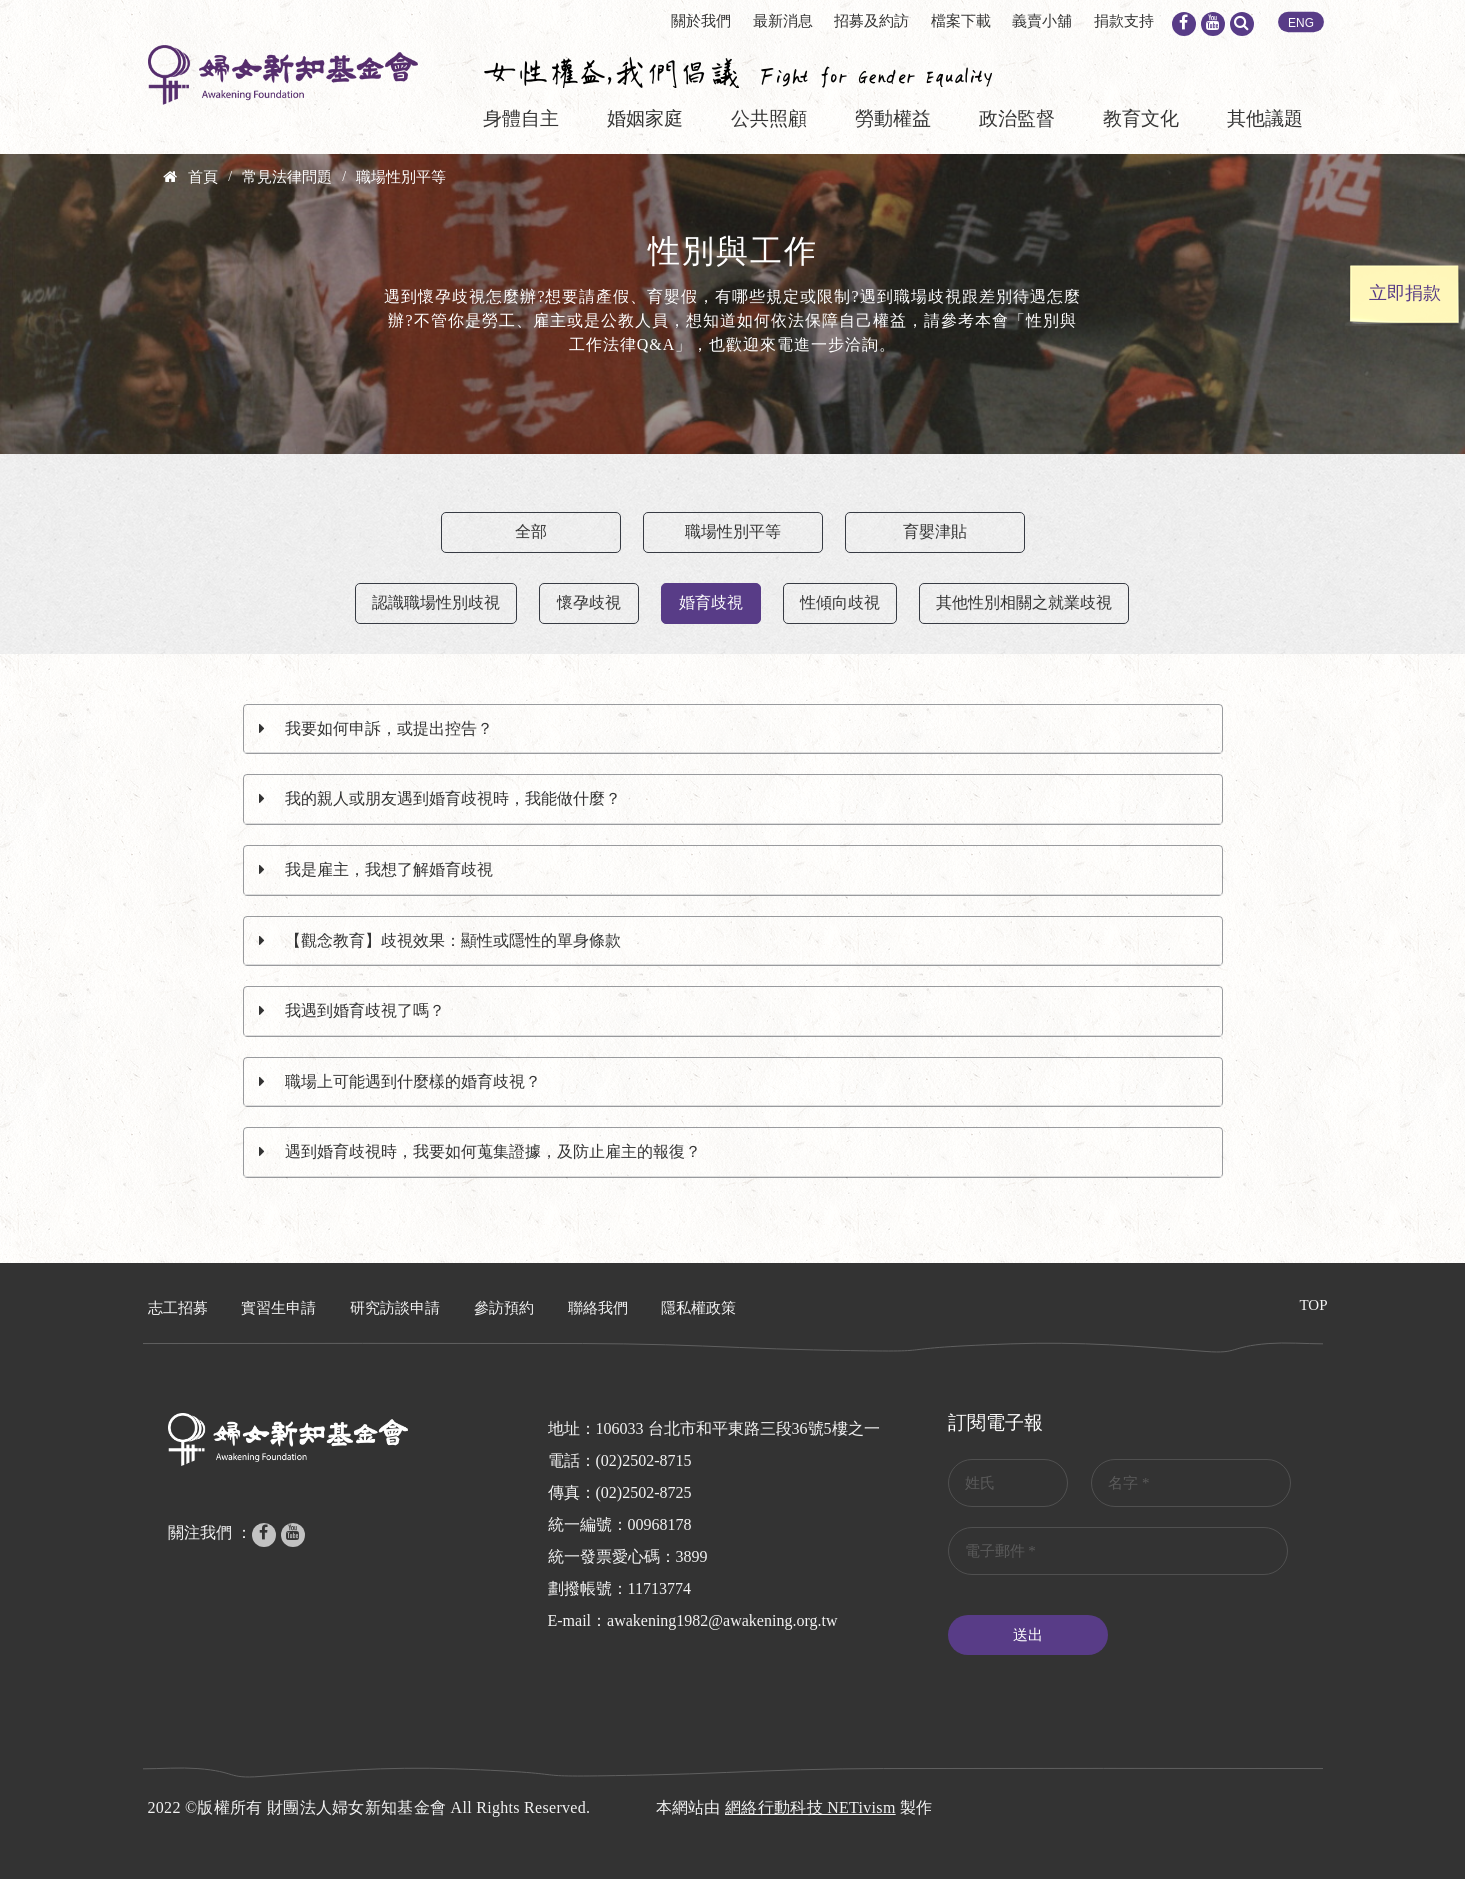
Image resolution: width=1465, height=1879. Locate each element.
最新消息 (783, 21)
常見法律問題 (287, 177)
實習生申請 (278, 1308)
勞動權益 (893, 118)
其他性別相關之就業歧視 (1024, 602)
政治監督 (1017, 118)
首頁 (203, 177)
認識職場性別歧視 (436, 602)
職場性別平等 (401, 177)
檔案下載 (961, 21)
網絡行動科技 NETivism (810, 1807)
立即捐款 (1405, 293)
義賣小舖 (1042, 21)
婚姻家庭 (645, 118)
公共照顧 (769, 118)
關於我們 (701, 21)
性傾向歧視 (840, 602)
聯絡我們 (598, 1308)
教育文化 (1141, 118)
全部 (531, 531)
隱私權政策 (698, 1308)
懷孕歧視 (589, 602)
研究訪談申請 (395, 1308)
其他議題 (1265, 118)
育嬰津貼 (935, 531)
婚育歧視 (711, 602)
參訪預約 (504, 1308)
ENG (1301, 23)
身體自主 (521, 118)
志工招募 (178, 1308)
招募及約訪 (871, 21)
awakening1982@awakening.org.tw (722, 1620)
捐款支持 (1124, 21)
